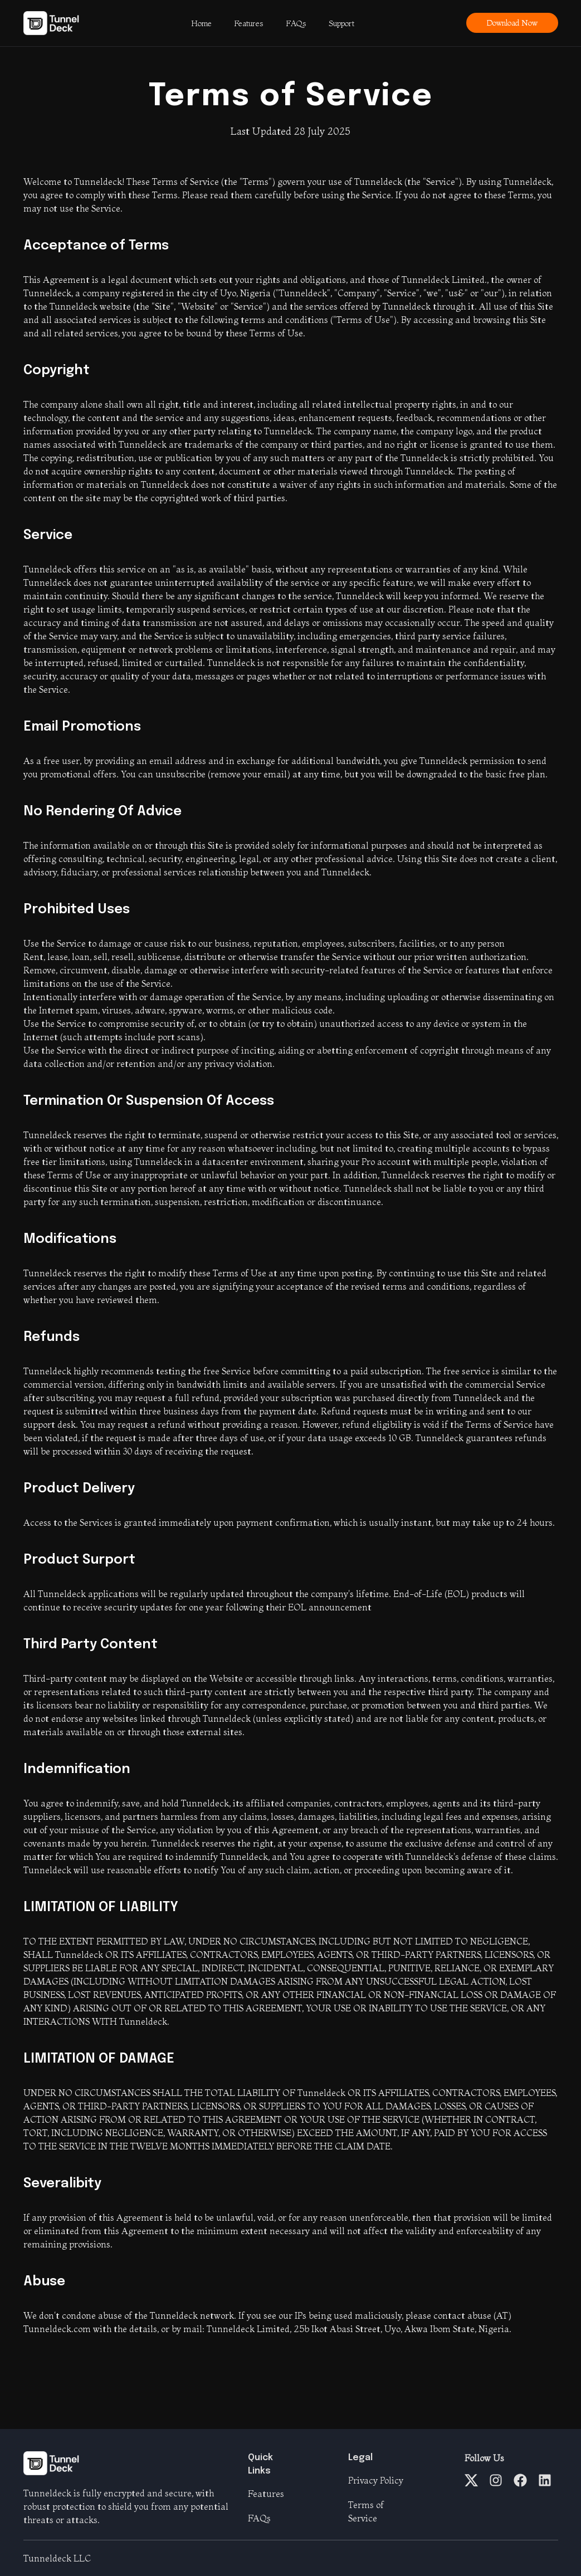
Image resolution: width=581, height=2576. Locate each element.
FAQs (296, 23)
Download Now (512, 23)
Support (341, 23)
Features (248, 23)
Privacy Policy (375, 2480)
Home (201, 23)
